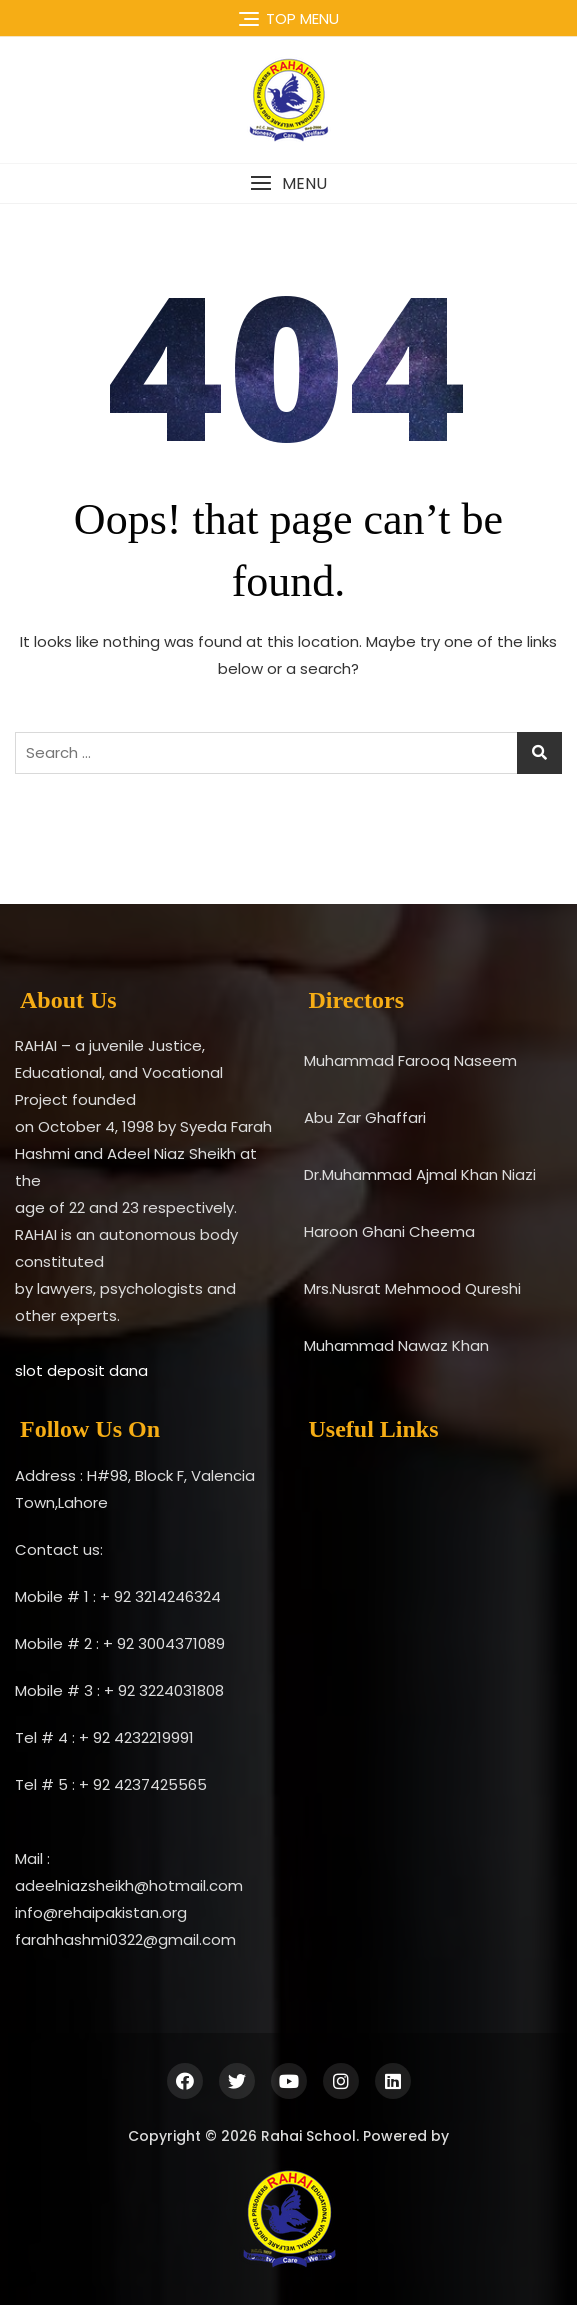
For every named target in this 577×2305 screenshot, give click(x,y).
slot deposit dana (81, 1370)
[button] (288, 183)
